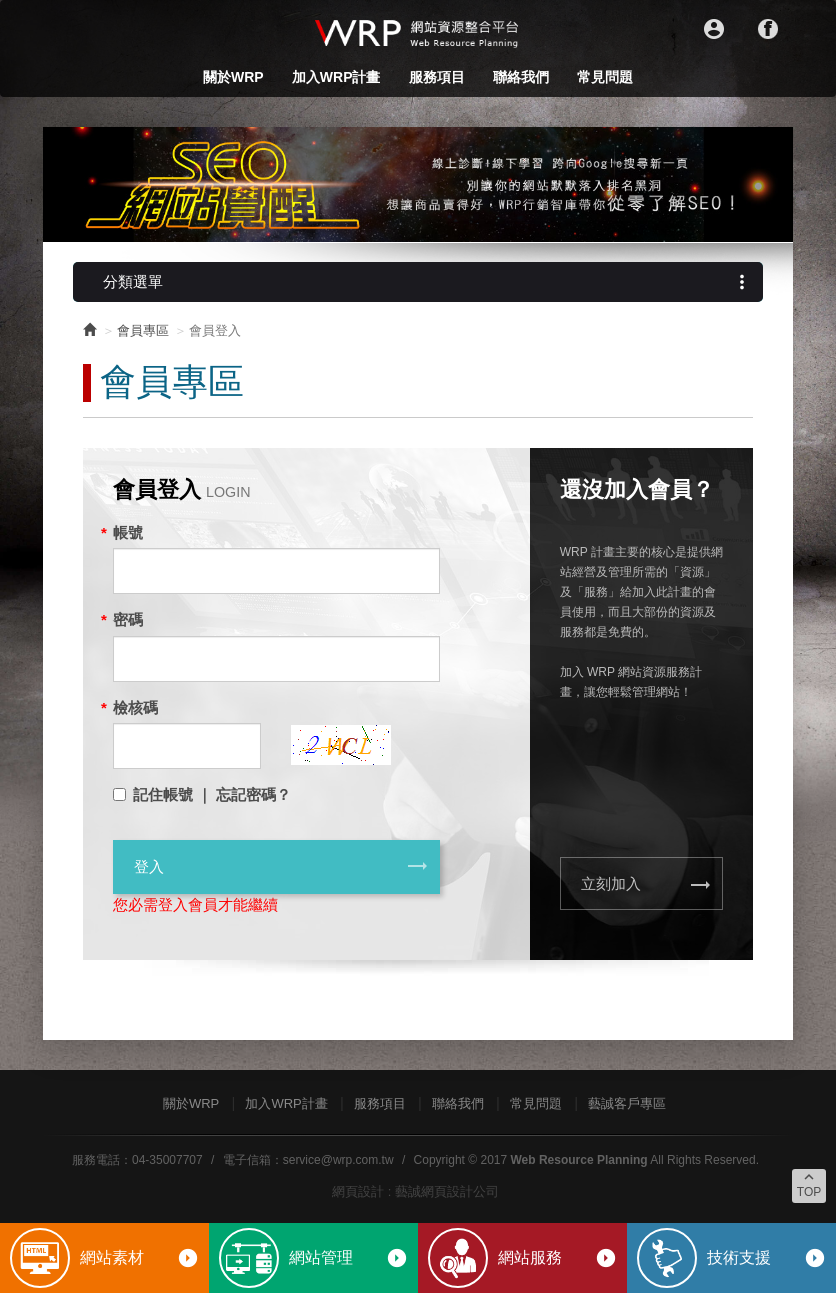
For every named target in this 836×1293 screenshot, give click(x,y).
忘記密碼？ (253, 794)
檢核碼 (135, 707)
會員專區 (143, 330)
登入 (281, 866)
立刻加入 (646, 885)
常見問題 (605, 77)
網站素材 (139, 1258)
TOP (809, 1184)
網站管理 (348, 1258)
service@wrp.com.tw (338, 1160)
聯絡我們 (521, 77)
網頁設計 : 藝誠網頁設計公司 (415, 1191)
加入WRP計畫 (336, 77)
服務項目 (437, 77)
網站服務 (557, 1258)
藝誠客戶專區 (627, 1103)
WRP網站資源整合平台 (418, 32)
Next (767, 185)
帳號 (128, 532)
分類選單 (428, 282)
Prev (69, 185)
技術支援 (766, 1258)
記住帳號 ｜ (172, 794)
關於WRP (233, 77)
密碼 (128, 619)
